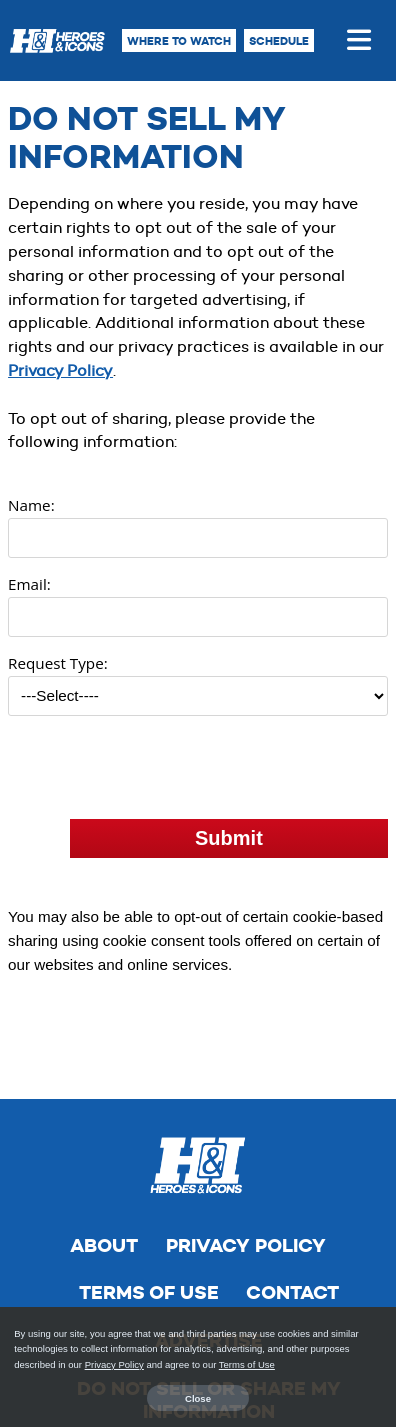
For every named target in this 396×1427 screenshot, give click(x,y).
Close (198, 1398)
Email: (29, 584)
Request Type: (58, 663)
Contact (292, 1204)
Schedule (279, 41)
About (104, 1157)
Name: (31, 505)
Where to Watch (179, 41)
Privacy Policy (60, 370)
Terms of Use (149, 1204)
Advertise (209, 1252)
